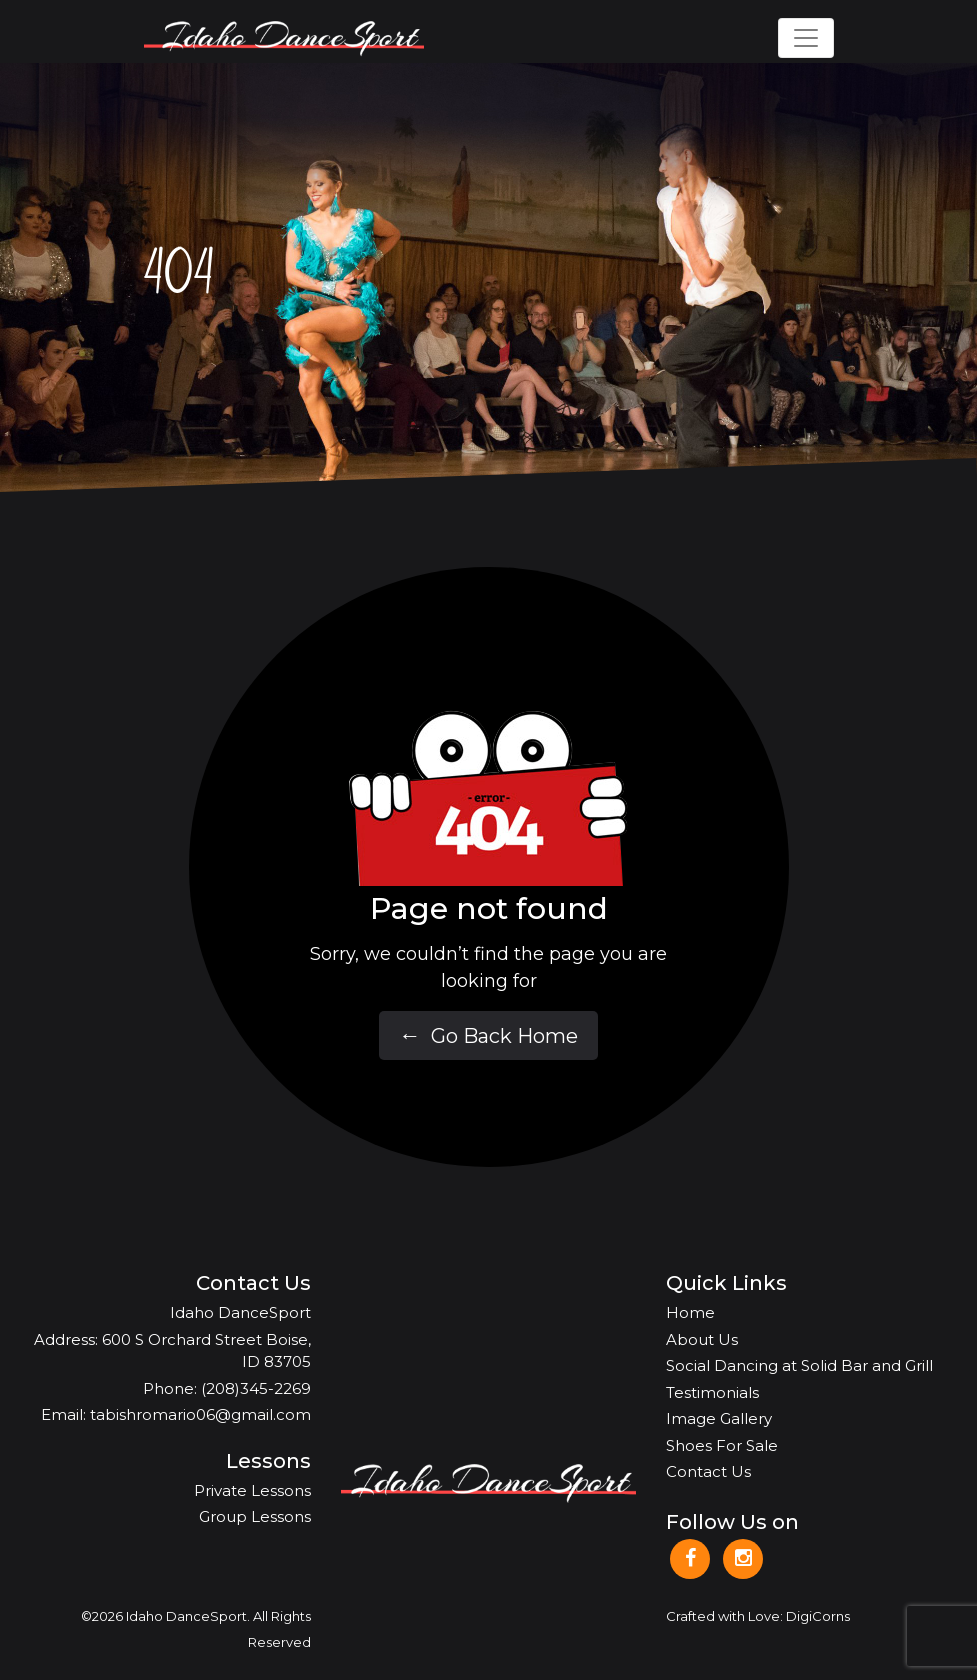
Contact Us (708, 1471)
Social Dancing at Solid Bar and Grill (799, 1365)
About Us (702, 1339)
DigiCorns (818, 1616)
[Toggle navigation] (806, 38)
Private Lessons (252, 1490)
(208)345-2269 (256, 1388)
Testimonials (712, 1392)
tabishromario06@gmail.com (200, 1414)
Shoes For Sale (722, 1445)
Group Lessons (255, 1516)
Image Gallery (719, 1418)
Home (690, 1312)
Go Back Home (488, 1036)
